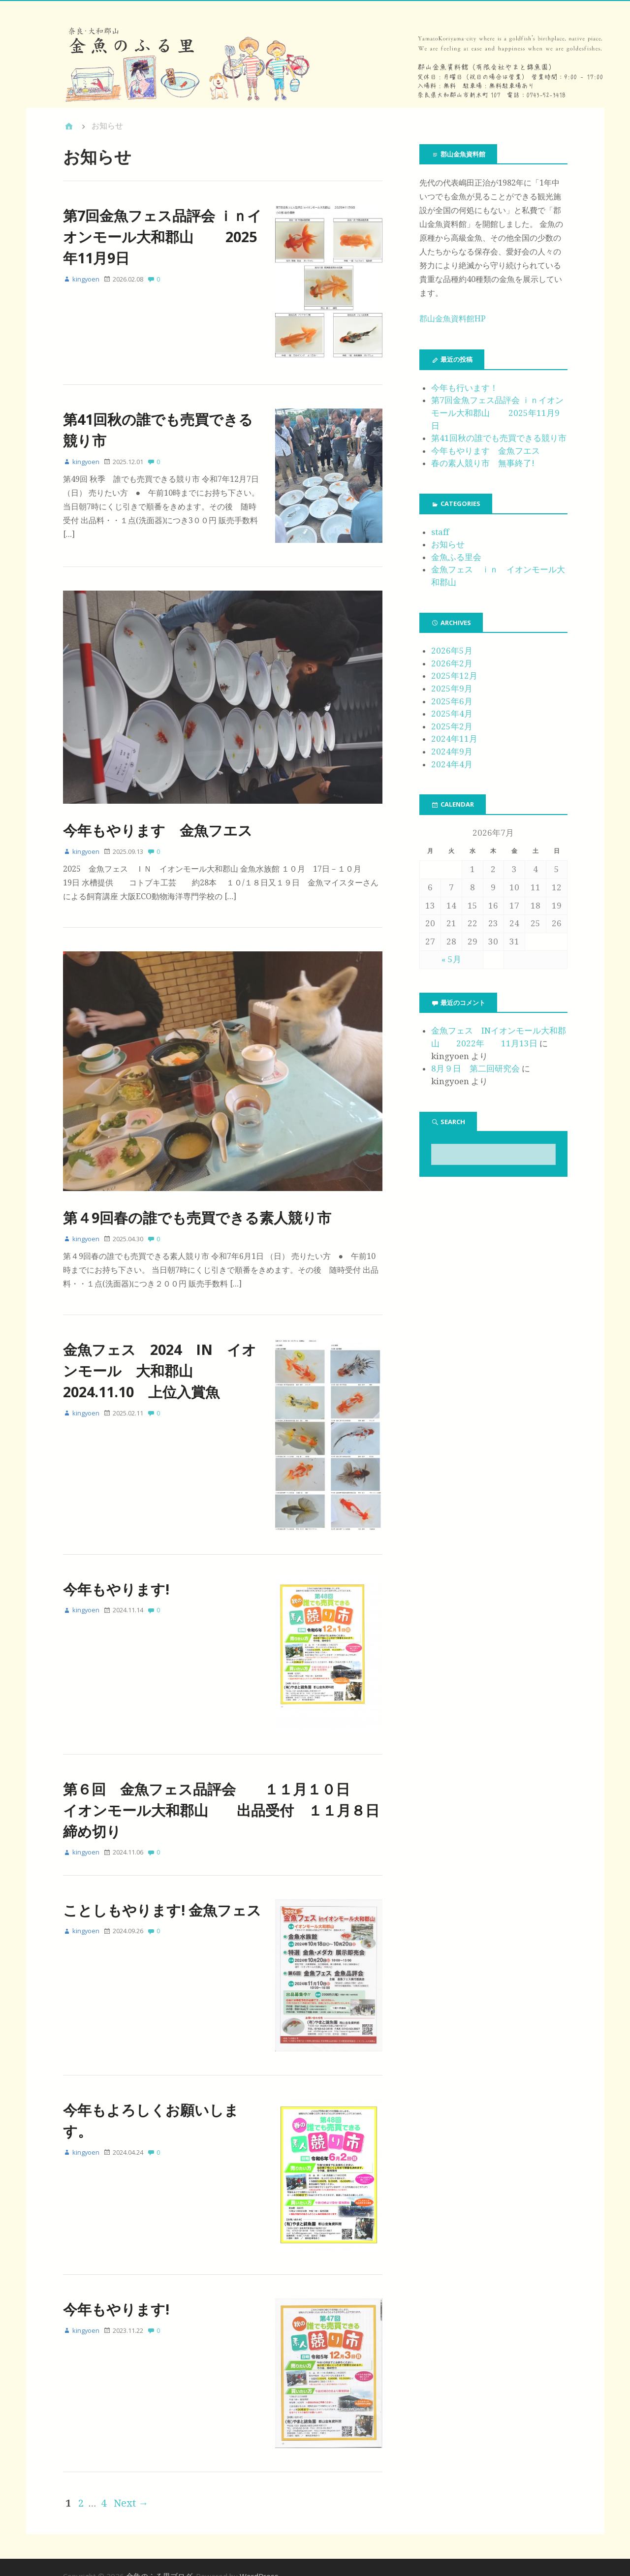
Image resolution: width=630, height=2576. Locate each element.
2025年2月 (451, 726)
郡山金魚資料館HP (452, 318)
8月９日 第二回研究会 (475, 1068)
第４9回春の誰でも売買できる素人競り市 (197, 1212)
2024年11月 (454, 739)
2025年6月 (451, 701)
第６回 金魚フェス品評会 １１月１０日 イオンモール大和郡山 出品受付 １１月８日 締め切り (228, 1799)
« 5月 (451, 959)
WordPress (259, 2557)
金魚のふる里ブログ (159, 2557)
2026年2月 (451, 663)
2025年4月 (451, 714)
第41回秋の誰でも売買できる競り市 (499, 438)
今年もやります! (116, 1580)
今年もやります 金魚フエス (157, 825)
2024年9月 (451, 751)
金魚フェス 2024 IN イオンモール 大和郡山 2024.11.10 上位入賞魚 (159, 1365)
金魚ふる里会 (456, 557)
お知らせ (448, 544)
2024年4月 (451, 764)
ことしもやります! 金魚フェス (162, 1899)
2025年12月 (454, 676)
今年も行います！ (464, 388)
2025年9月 (451, 688)
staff (440, 532)
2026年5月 (451, 651)
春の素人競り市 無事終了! (483, 463)
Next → (131, 2484)
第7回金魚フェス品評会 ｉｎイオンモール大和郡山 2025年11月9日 (162, 236)
